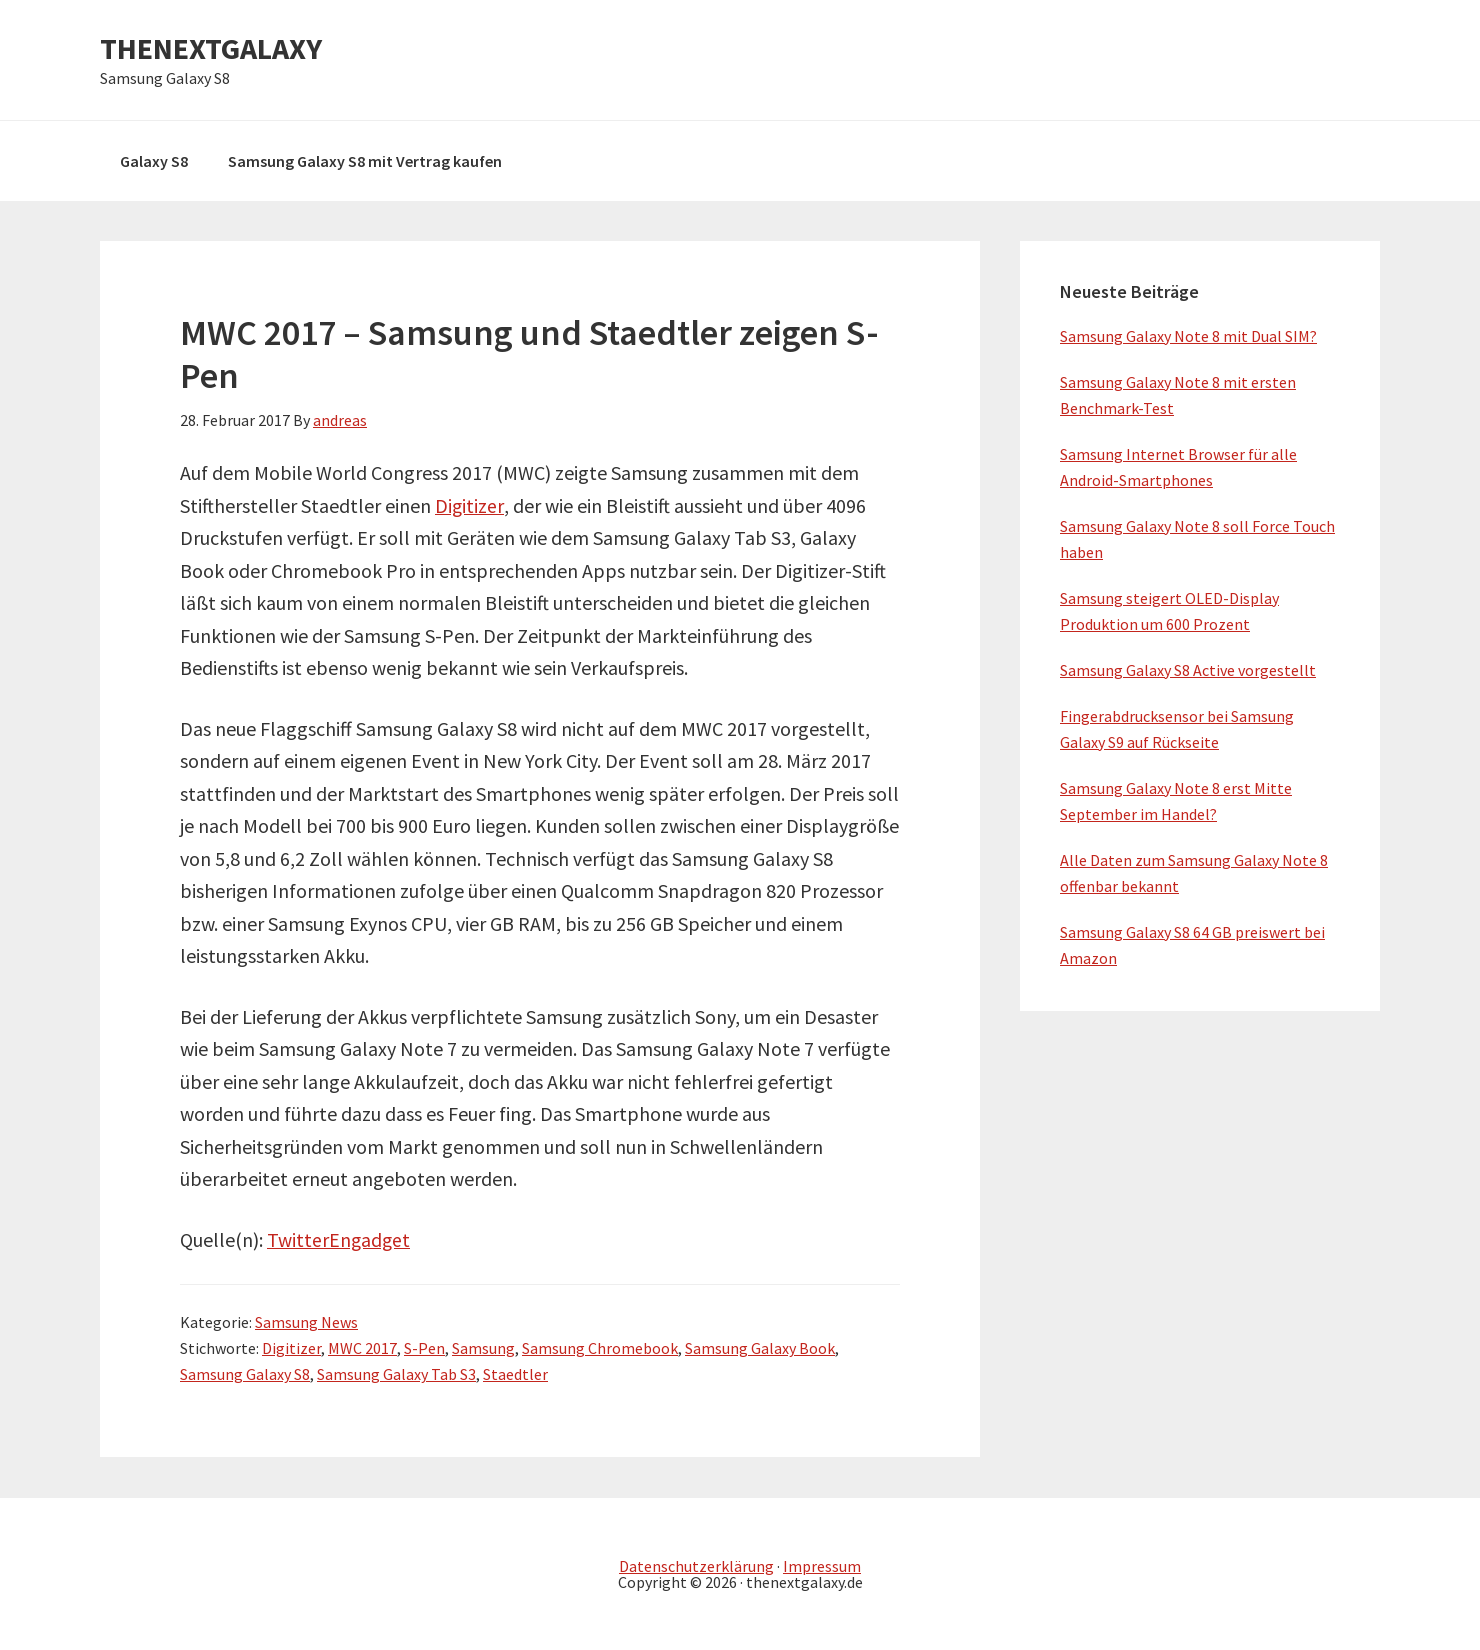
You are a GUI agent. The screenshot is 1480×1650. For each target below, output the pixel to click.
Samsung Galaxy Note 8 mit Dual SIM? (1188, 336)
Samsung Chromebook (600, 1348)
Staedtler (515, 1374)
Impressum (822, 1566)
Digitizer (469, 505)
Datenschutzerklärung (696, 1566)
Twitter (298, 1239)
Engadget (370, 1239)
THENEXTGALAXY (211, 48)
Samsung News (306, 1322)
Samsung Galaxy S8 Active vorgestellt (1188, 670)
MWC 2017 (362, 1348)
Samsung (483, 1348)
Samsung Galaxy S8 (245, 1374)
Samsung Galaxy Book (760, 1348)
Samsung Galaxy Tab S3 (396, 1374)
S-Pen (424, 1348)
